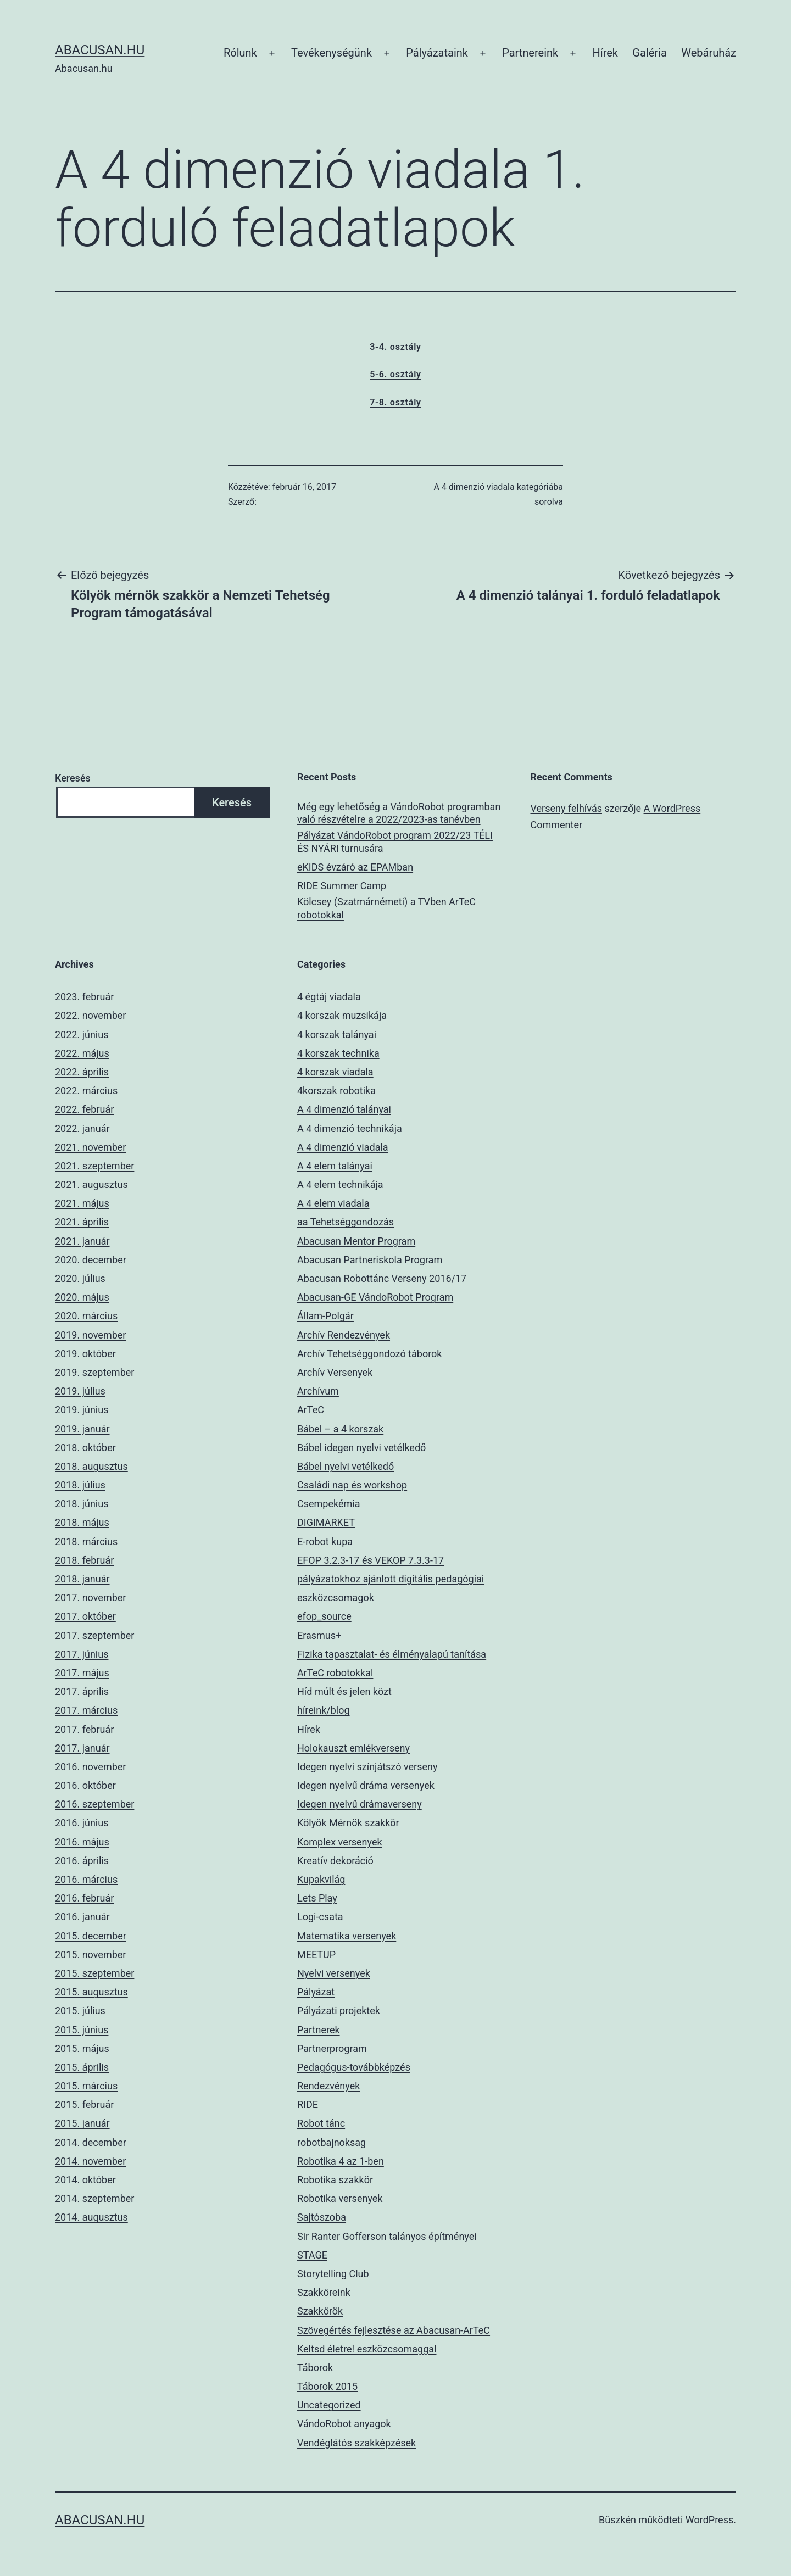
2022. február (84, 1109)
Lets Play (317, 1898)
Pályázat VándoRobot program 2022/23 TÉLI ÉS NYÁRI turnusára (395, 841)
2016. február (84, 1898)
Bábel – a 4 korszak (340, 1429)
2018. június (81, 1503)
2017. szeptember (94, 1635)
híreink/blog (323, 1710)
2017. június (81, 1654)
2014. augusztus (91, 2217)
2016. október (85, 1785)
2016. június (81, 1822)
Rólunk (240, 52)
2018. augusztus (91, 1466)
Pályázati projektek (338, 2010)
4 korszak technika (338, 1053)
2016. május (82, 1842)
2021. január (82, 1241)
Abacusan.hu (99, 50)
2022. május (82, 1053)
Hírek (605, 52)
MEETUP (316, 1954)
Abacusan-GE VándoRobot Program (375, 1297)
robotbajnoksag (331, 2142)
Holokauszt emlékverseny (353, 1748)
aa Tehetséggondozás (345, 1222)
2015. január (82, 2123)
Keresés (73, 778)
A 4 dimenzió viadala (473, 487)
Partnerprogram (332, 2048)
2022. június (81, 1034)
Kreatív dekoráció (335, 1860)
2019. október (85, 1353)
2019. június (81, 1409)
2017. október (85, 1616)
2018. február (84, 1560)
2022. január (82, 1128)
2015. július (80, 2010)
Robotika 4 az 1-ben (340, 2161)
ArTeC (310, 1409)
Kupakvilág (321, 1879)
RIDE (307, 2104)
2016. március (86, 1879)
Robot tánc (321, 2123)
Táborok (315, 2367)
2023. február (84, 996)
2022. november (90, 1015)
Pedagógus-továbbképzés (353, 2067)
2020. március (86, 1316)
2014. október (85, 2179)
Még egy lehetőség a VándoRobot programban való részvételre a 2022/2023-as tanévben (398, 813)
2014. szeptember (94, 2198)
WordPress (709, 2519)
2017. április (82, 1691)
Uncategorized (329, 2405)
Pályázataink (437, 52)
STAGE (312, 2255)
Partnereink (530, 52)
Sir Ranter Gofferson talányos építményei (387, 2236)
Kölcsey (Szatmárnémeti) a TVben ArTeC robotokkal (386, 908)
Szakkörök (320, 2311)
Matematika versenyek (346, 1936)
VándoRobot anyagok (344, 2423)
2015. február (84, 2104)
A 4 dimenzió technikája (349, 1128)
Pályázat (316, 1992)
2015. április (82, 2067)
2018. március (86, 1541)
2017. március (86, 1710)
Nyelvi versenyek (333, 1973)
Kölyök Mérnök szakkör (348, 1822)
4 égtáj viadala (329, 996)
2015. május (82, 2048)
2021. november (90, 1147)
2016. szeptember (94, 1804)
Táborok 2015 (327, 2386)
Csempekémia (328, 1503)
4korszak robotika (336, 1090)
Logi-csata (320, 1916)
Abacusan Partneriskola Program (369, 1259)
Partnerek (318, 2030)
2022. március (86, 1090)
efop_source (324, 1616)
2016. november (90, 1766)
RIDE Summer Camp (341, 885)
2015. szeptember (94, 1973)
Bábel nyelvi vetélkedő (345, 1466)
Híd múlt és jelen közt (344, 1691)
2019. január (82, 1429)
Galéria (649, 52)
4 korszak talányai (336, 1034)
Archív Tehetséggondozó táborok (369, 1353)
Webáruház (708, 52)
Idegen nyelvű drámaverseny (359, 1804)
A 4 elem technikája (340, 1184)
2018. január (82, 1579)
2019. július (80, 1391)
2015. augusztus (91, 1992)
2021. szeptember (94, 1166)
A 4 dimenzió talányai (344, 1109)
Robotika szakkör (335, 2179)
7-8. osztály (395, 402)
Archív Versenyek (334, 1372)
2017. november (90, 1597)
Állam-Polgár (325, 1316)
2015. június (81, 2030)
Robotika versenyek (339, 2198)
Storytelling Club (333, 2273)
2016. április (82, 1860)
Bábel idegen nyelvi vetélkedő (361, 1447)
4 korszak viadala (335, 1072)
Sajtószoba (321, 2217)
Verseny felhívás (566, 808)
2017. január (82, 1748)
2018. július (80, 1485)
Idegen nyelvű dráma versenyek (366, 1785)
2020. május (82, 1297)
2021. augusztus (91, 1184)
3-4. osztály (395, 347)
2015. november (90, 1954)
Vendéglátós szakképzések (356, 2443)
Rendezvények (328, 2086)
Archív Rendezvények (343, 1335)
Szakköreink (323, 2292)
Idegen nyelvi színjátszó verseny (367, 1766)
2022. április (82, 1072)
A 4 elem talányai (334, 1166)
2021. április (82, 1222)
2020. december (90, 1259)
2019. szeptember (94, 1372)
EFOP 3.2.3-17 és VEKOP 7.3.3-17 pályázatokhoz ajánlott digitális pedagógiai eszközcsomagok (390, 1578)
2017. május (82, 1673)
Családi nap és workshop (352, 1485)
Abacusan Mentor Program (356, 1241)
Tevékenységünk (331, 52)
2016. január (82, 1916)
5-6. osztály (395, 374)
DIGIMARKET (326, 1522)
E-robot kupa (325, 1541)
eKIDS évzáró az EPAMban (355, 867)
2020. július (80, 1278)
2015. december (90, 1936)
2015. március (86, 2086)
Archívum (318, 1391)
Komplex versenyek (339, 1842)
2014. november (90, 2161)
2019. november (90, 1335)
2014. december (90, 2142)
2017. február (84, 1729)
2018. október (85, 1447)
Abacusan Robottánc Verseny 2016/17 (381, 1278)
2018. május (82, 1522)
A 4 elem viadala (333, 1203)
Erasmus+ (319, 1635)
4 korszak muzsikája (342, 1015)
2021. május (82, 1203)
